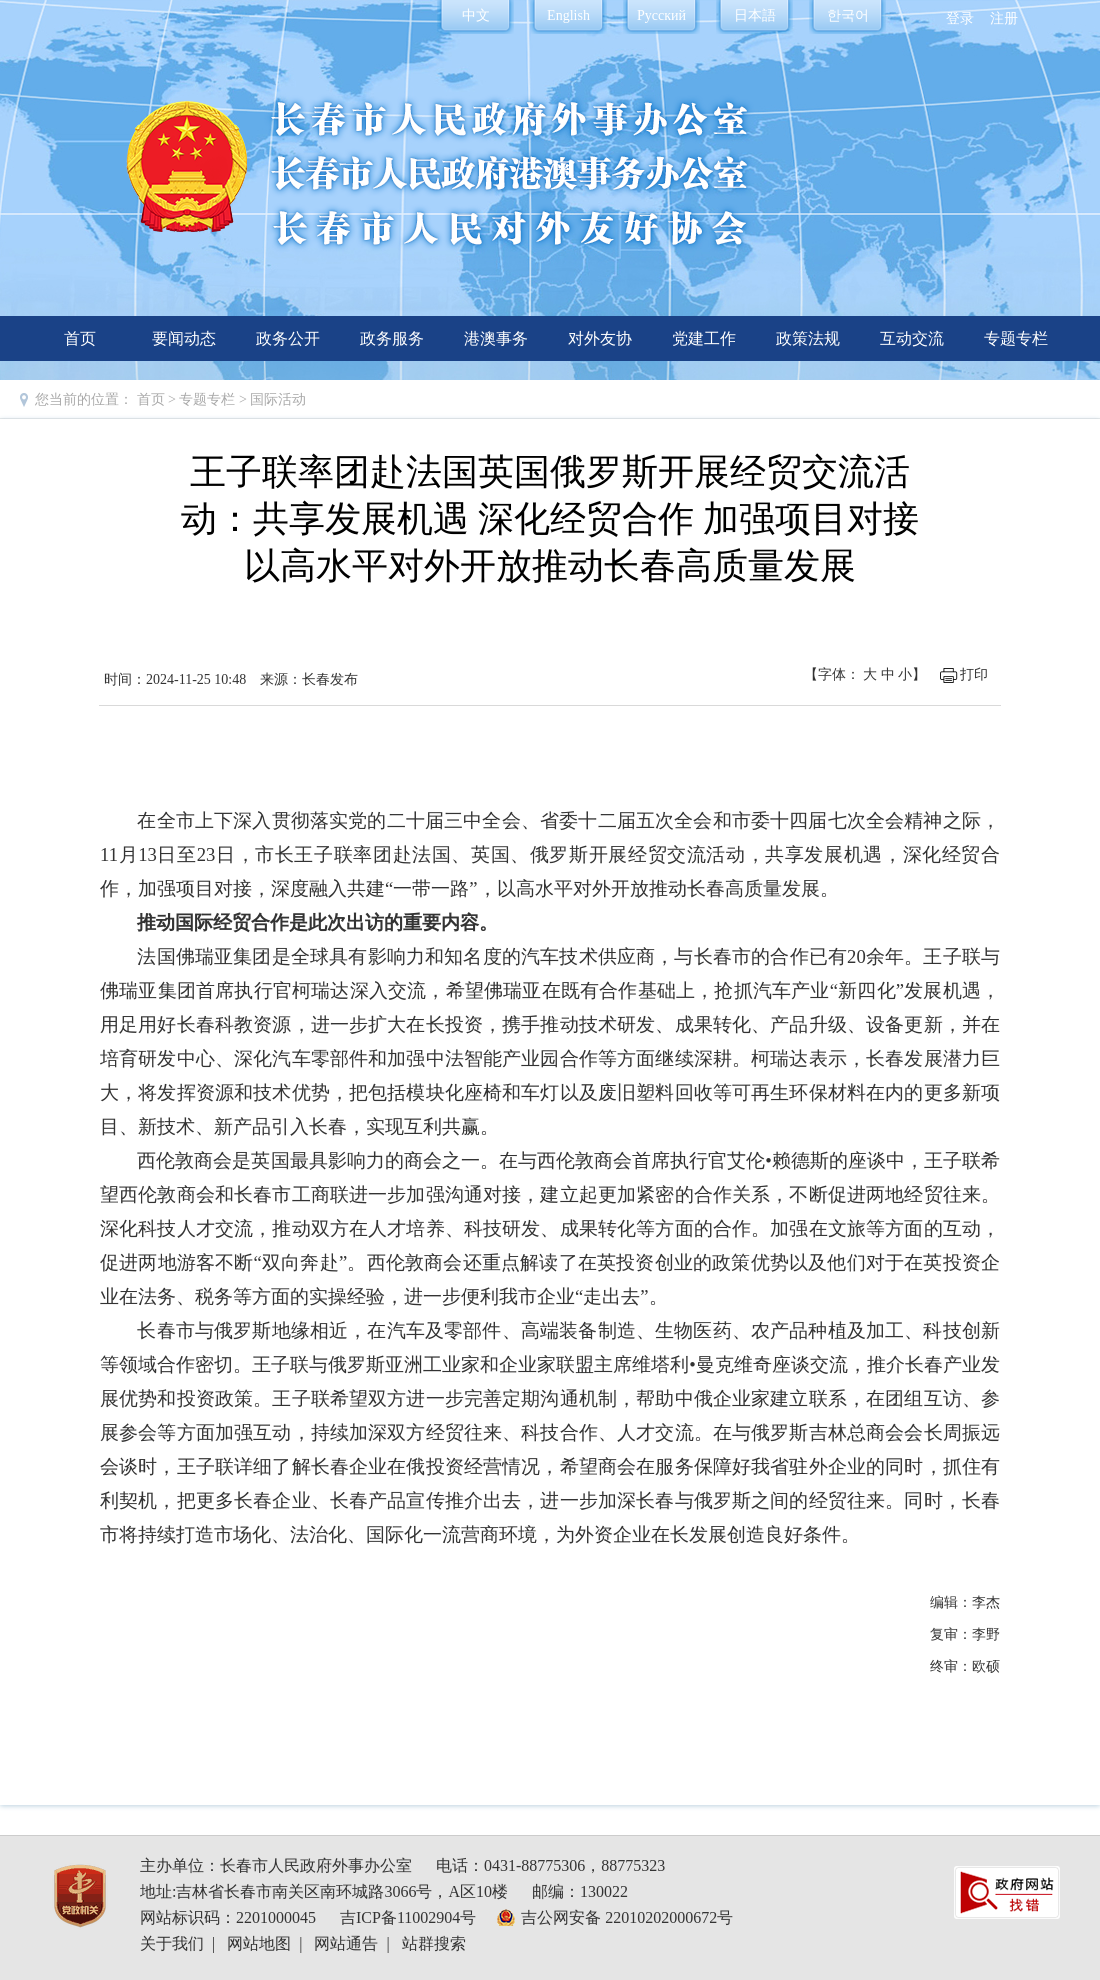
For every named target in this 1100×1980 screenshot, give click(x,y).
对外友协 (600, 338)
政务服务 (392, 338)
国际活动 (278, 399)
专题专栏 (1016, 338)
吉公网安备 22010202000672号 (627, 1917)
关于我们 (172, 1943)
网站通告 (346, 1943)
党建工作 (704, 338)
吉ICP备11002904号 (408, 1917)
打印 (974, 674)
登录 (960, 18)
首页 (80, 338)
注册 (1004, 18)
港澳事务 (496, 338)
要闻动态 (184, 338)
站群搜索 (434, 1943)
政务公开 (288, 338)
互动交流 (912, 338)
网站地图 (259, 1943)
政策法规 (808, 338)
